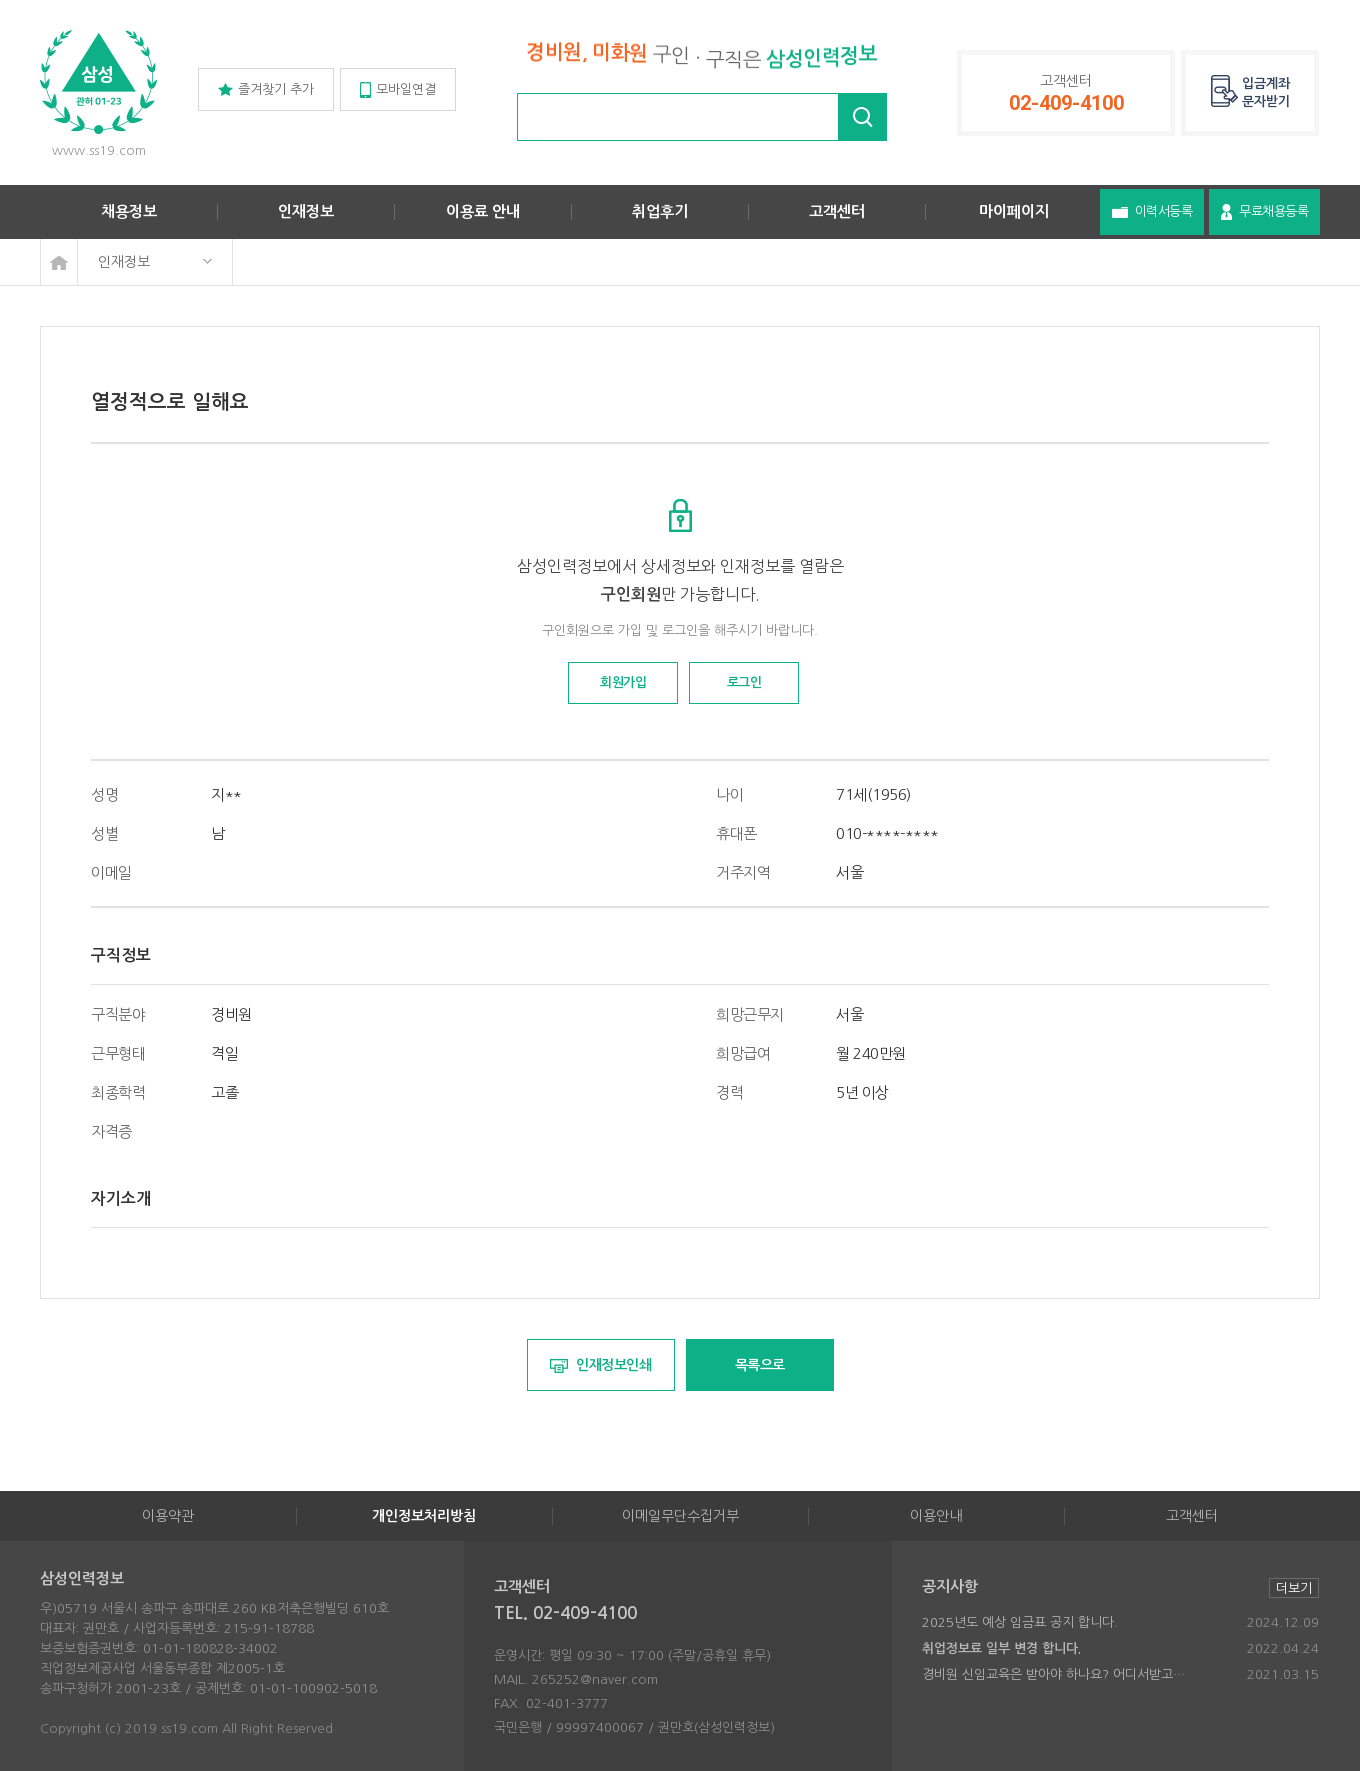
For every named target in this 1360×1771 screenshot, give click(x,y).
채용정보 (129, 211)
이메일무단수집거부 (680, 1516)
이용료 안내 (483, 211)
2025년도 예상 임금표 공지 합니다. (1020, 1622)
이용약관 (168, 1516)
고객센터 (837, 211)
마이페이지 (1014, 211)
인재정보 (306, 211)
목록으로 (760, 1365)
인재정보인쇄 (601, 1365)
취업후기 (660, 211)
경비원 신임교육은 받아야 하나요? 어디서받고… (1053, 1674)
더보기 (1294, 1588)
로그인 (744, 682)
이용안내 (936, 1516)
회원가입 (623, 682)
